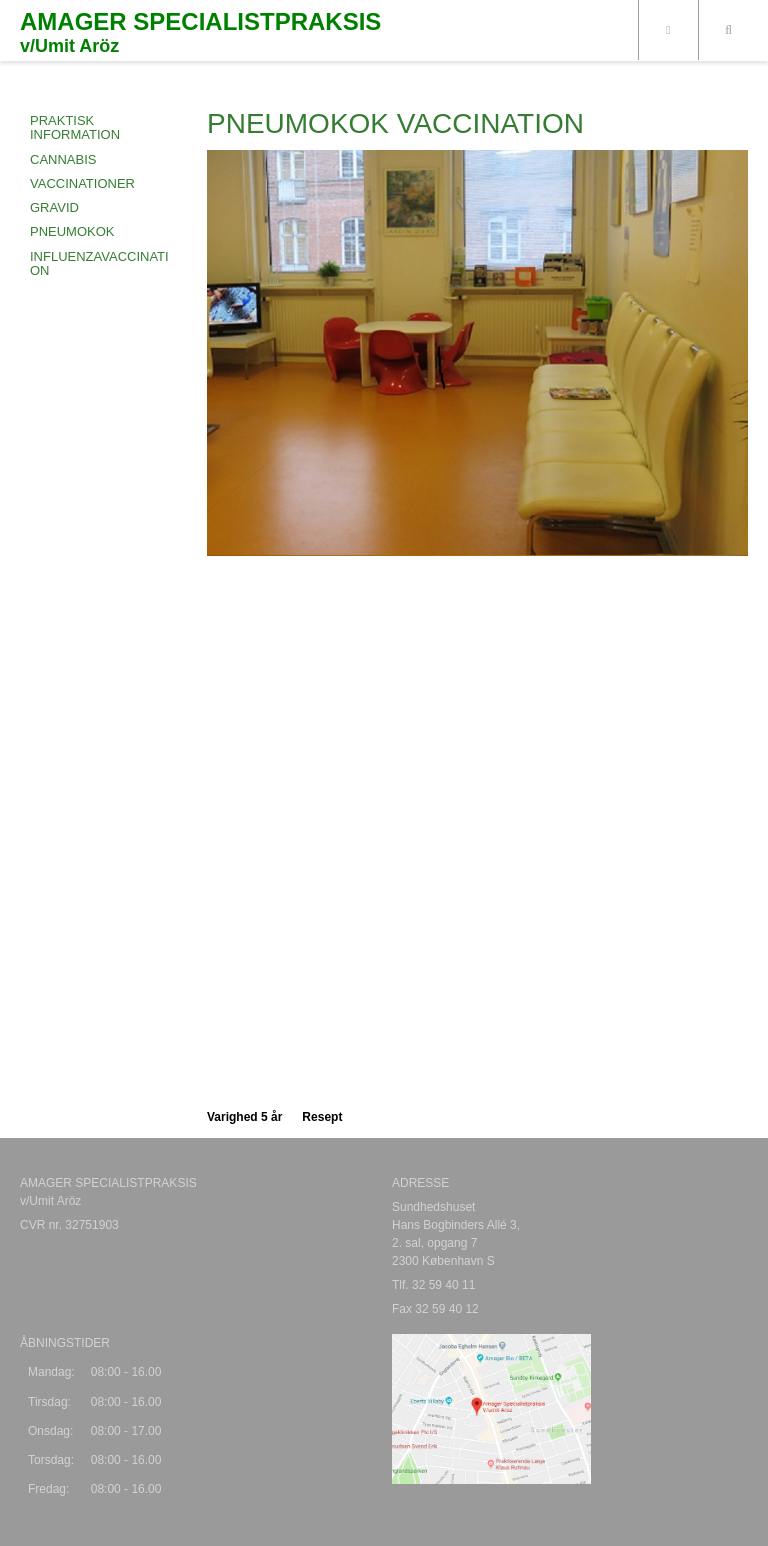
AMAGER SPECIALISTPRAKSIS (200, 22)
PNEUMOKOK (72, 231)
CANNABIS (63, 159)
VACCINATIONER (82, 183)
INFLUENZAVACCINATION (99, 263)
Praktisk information (75, 127)
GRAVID (54, 207)
